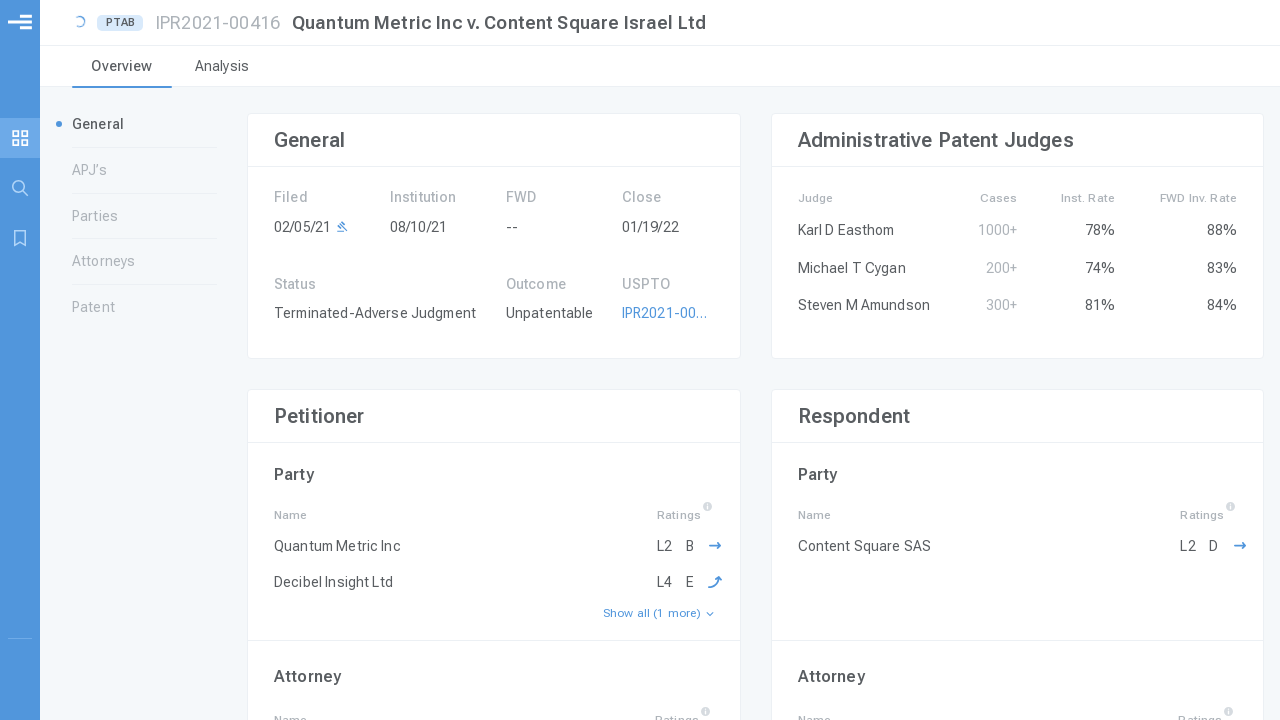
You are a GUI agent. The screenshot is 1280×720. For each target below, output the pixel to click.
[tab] (122, 68)
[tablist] (660, 68)
